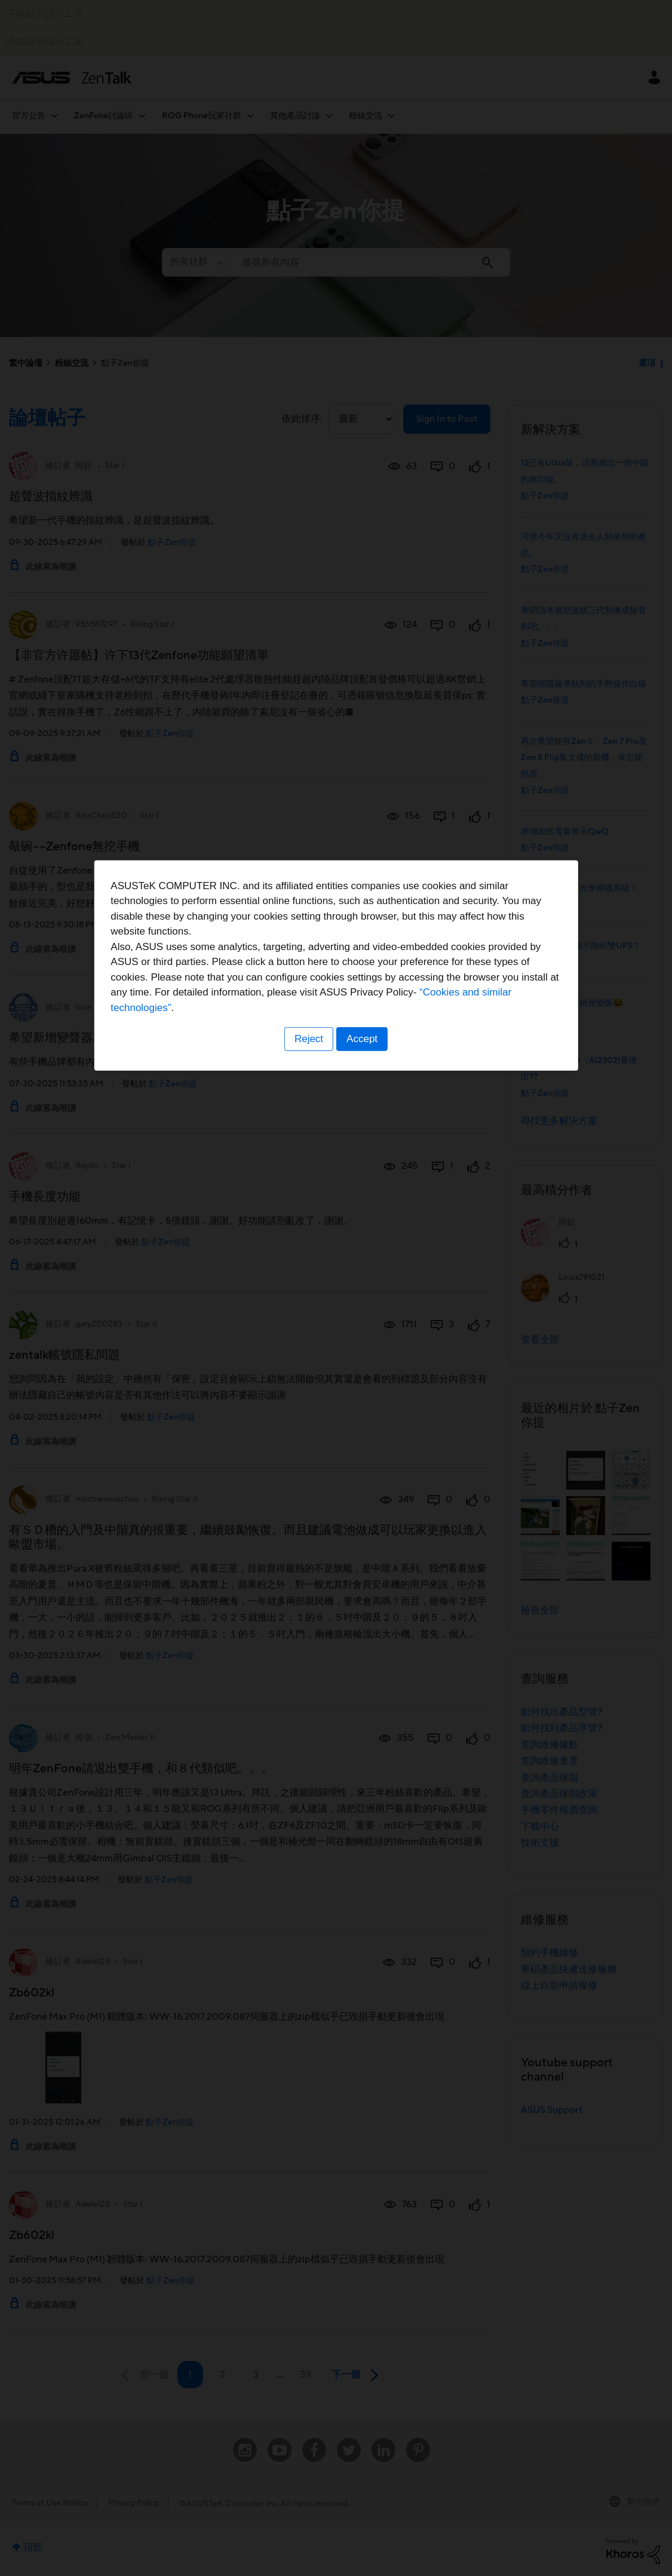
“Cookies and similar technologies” (372, 1331)
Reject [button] (307, 1362)
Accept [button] (363, 1362)
